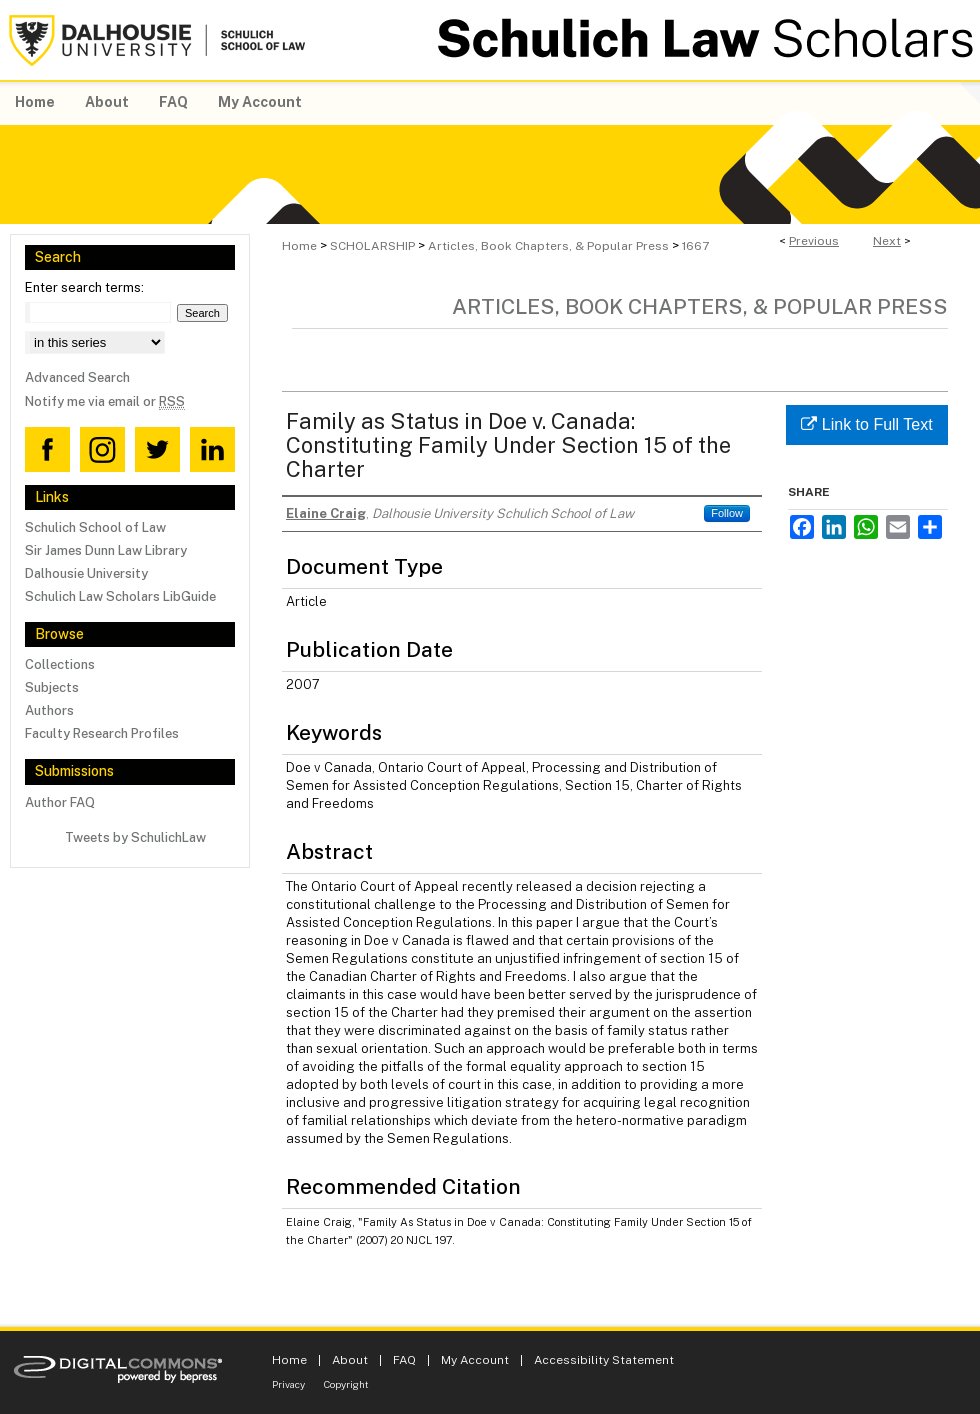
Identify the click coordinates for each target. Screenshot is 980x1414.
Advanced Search (77, 377)
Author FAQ (60, 802)
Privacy (288, 1384)
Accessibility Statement (604, 1360)
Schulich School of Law (95, 527)
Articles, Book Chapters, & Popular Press (548, 246)
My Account (475, 1360)
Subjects (52, 687)
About (350, 1360)
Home (299, 246)
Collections (60, 664)
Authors (49, 710)
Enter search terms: (84, 287)
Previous (814, 241)
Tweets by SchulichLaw (135, 837)
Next (887, 241)
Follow (727, 513)
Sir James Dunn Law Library (106, 550)
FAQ (404, 1360)
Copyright (346, 1384)
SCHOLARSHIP (372, 246)
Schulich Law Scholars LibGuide (120, 596)
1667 (695, 246)
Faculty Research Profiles (102, 733)
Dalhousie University (86, 573)
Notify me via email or (105, 401)
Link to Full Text (866, 424)
